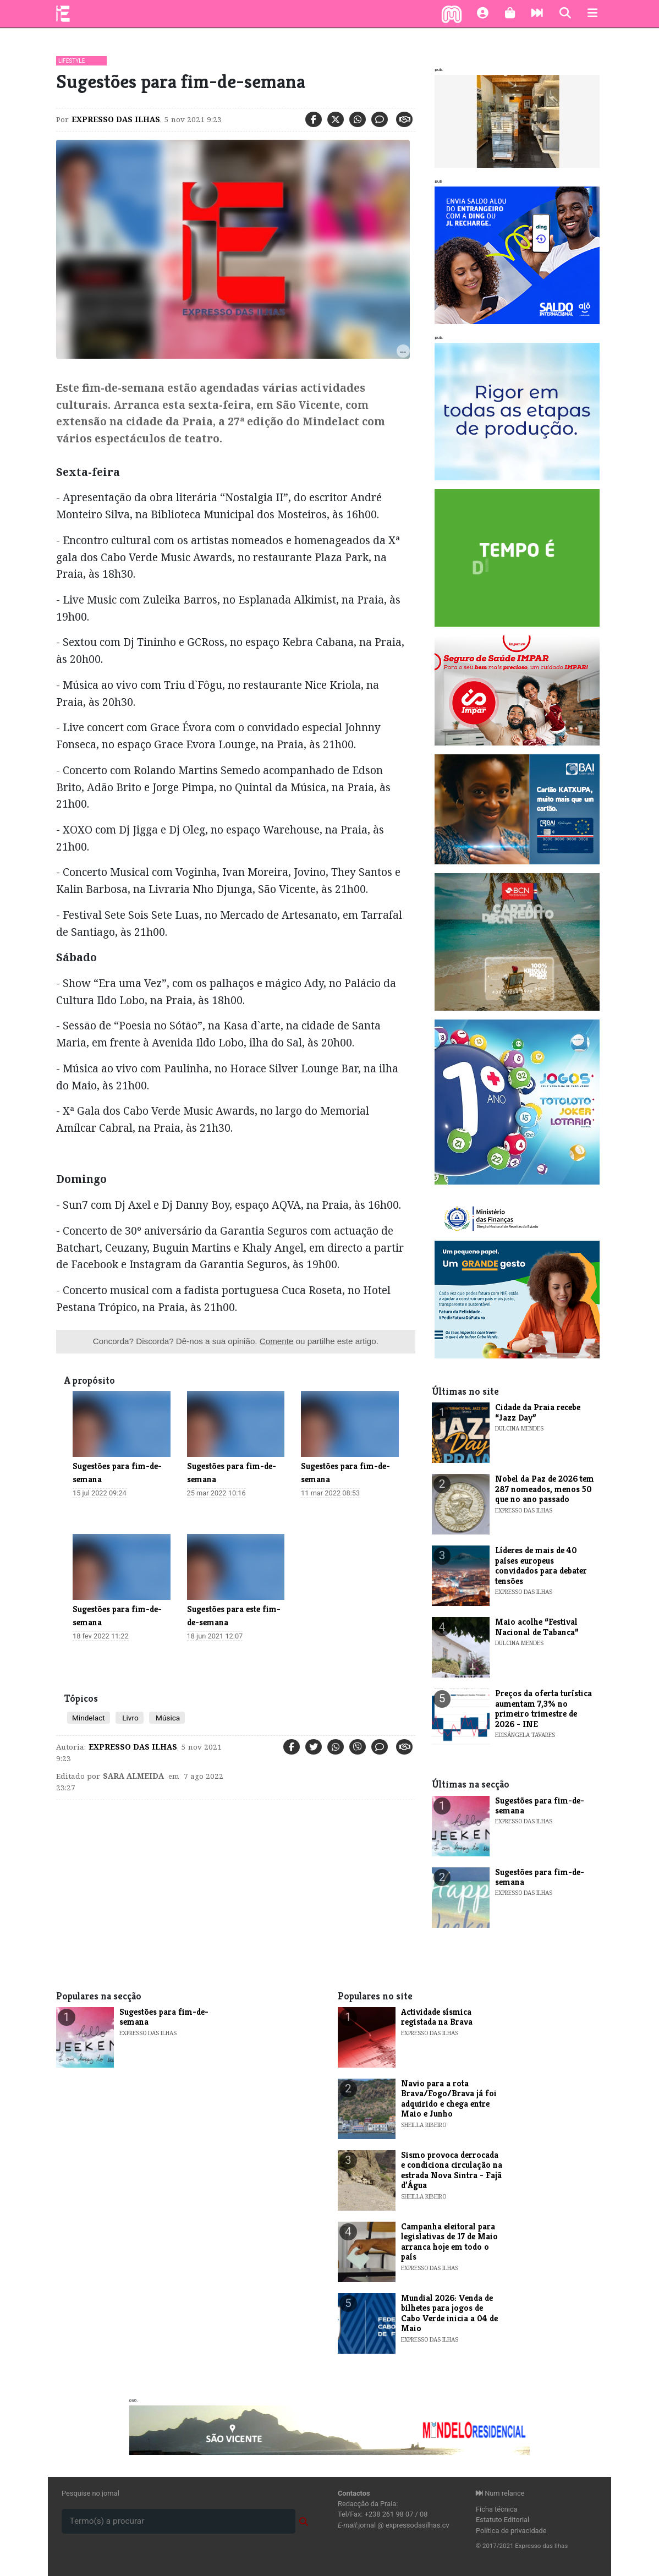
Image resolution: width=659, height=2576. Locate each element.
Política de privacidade (511, 2530)
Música (167, 1717)
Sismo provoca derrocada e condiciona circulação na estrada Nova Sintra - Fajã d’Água (451, 2170)
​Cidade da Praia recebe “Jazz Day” (537, 1412)
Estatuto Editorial (502, 2519)
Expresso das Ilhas (116, 119)
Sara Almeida (133, 1776)
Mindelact (88, 1717)
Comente (277, 1341)
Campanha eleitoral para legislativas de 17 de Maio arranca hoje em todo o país (449, 2241)
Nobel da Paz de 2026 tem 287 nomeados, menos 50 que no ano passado (544, 1489)
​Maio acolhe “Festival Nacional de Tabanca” (537, 1626)
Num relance (500, 2493)
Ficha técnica (497, 2509)
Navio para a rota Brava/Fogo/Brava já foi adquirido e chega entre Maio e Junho (449, 2098)
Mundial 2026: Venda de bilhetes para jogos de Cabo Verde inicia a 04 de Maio (449, 2313)
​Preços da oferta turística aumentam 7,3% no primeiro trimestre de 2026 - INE (543, 1708)
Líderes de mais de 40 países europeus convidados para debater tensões (541, 1565)
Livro (129, 1717)
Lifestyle (71, 61)
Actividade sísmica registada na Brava (437, 2016)
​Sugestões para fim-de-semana (539, 1805)
